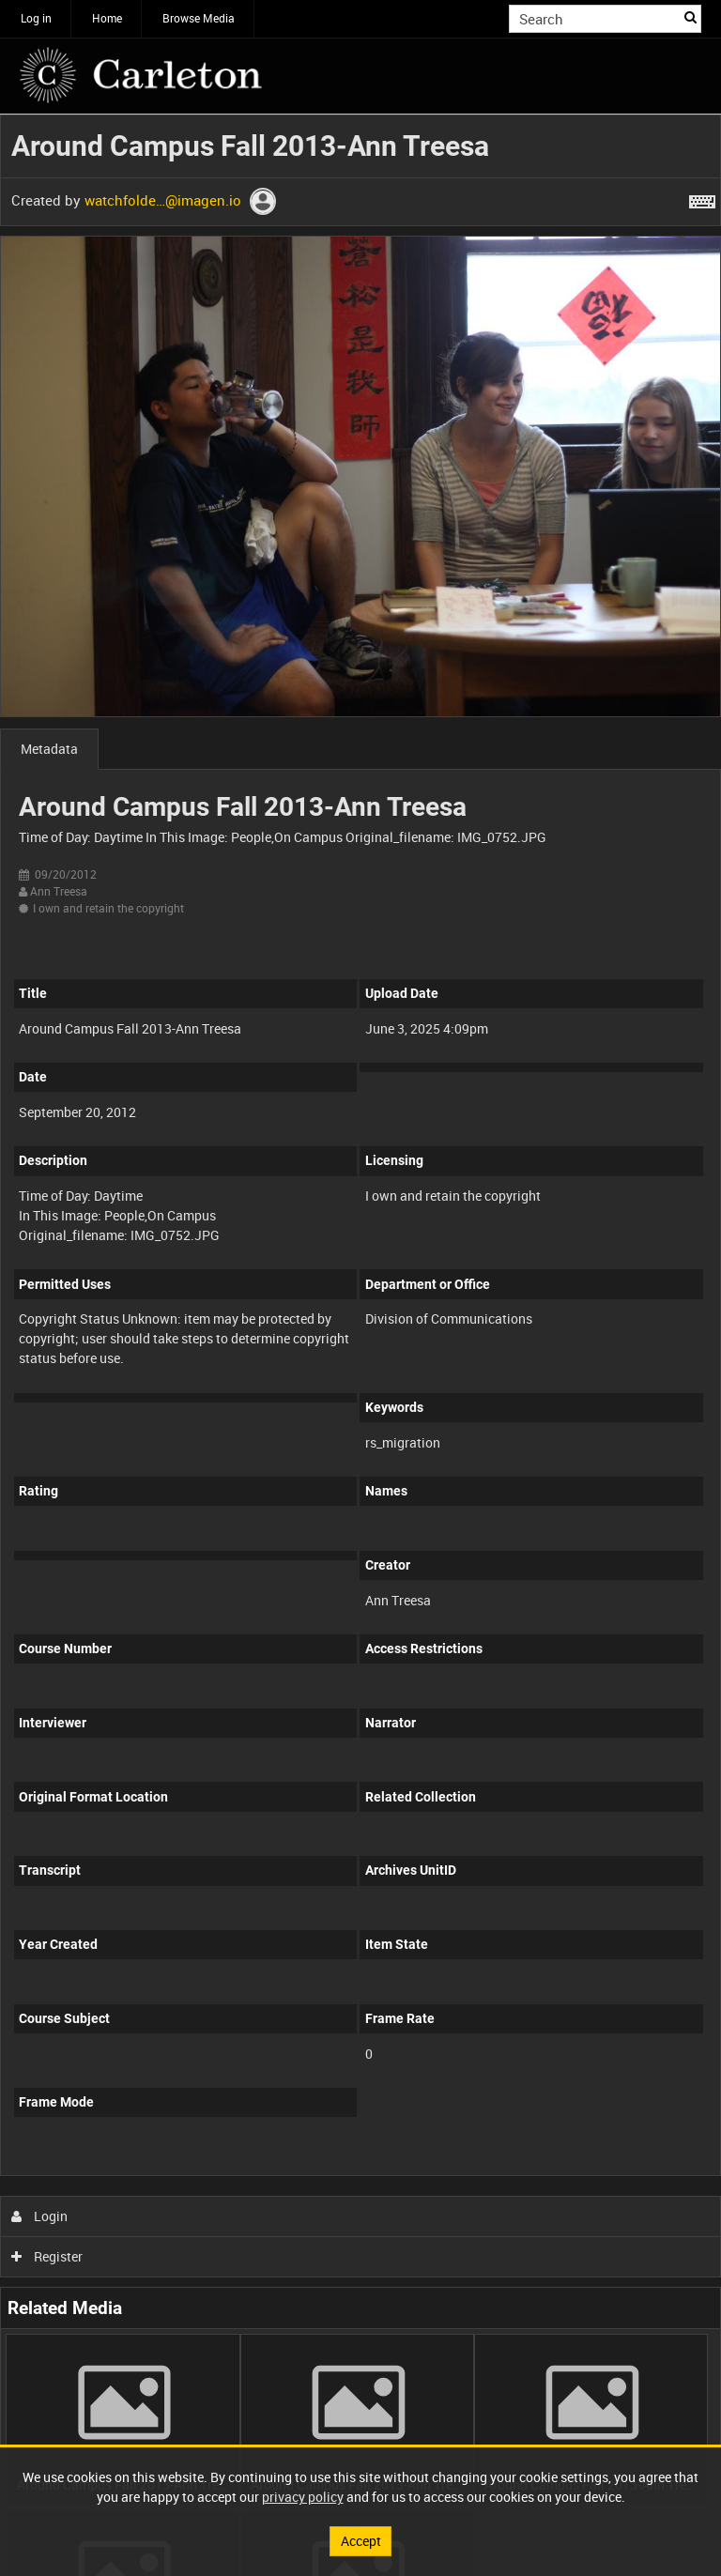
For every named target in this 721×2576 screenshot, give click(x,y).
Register (47, 2256)
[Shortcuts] (702, 198)
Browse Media (198, 17)
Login (40, 2216)
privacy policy (303, 2497)
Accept (361, 2541)
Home (107, 17)
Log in (36, 17)
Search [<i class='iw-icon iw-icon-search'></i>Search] (690, 16)
